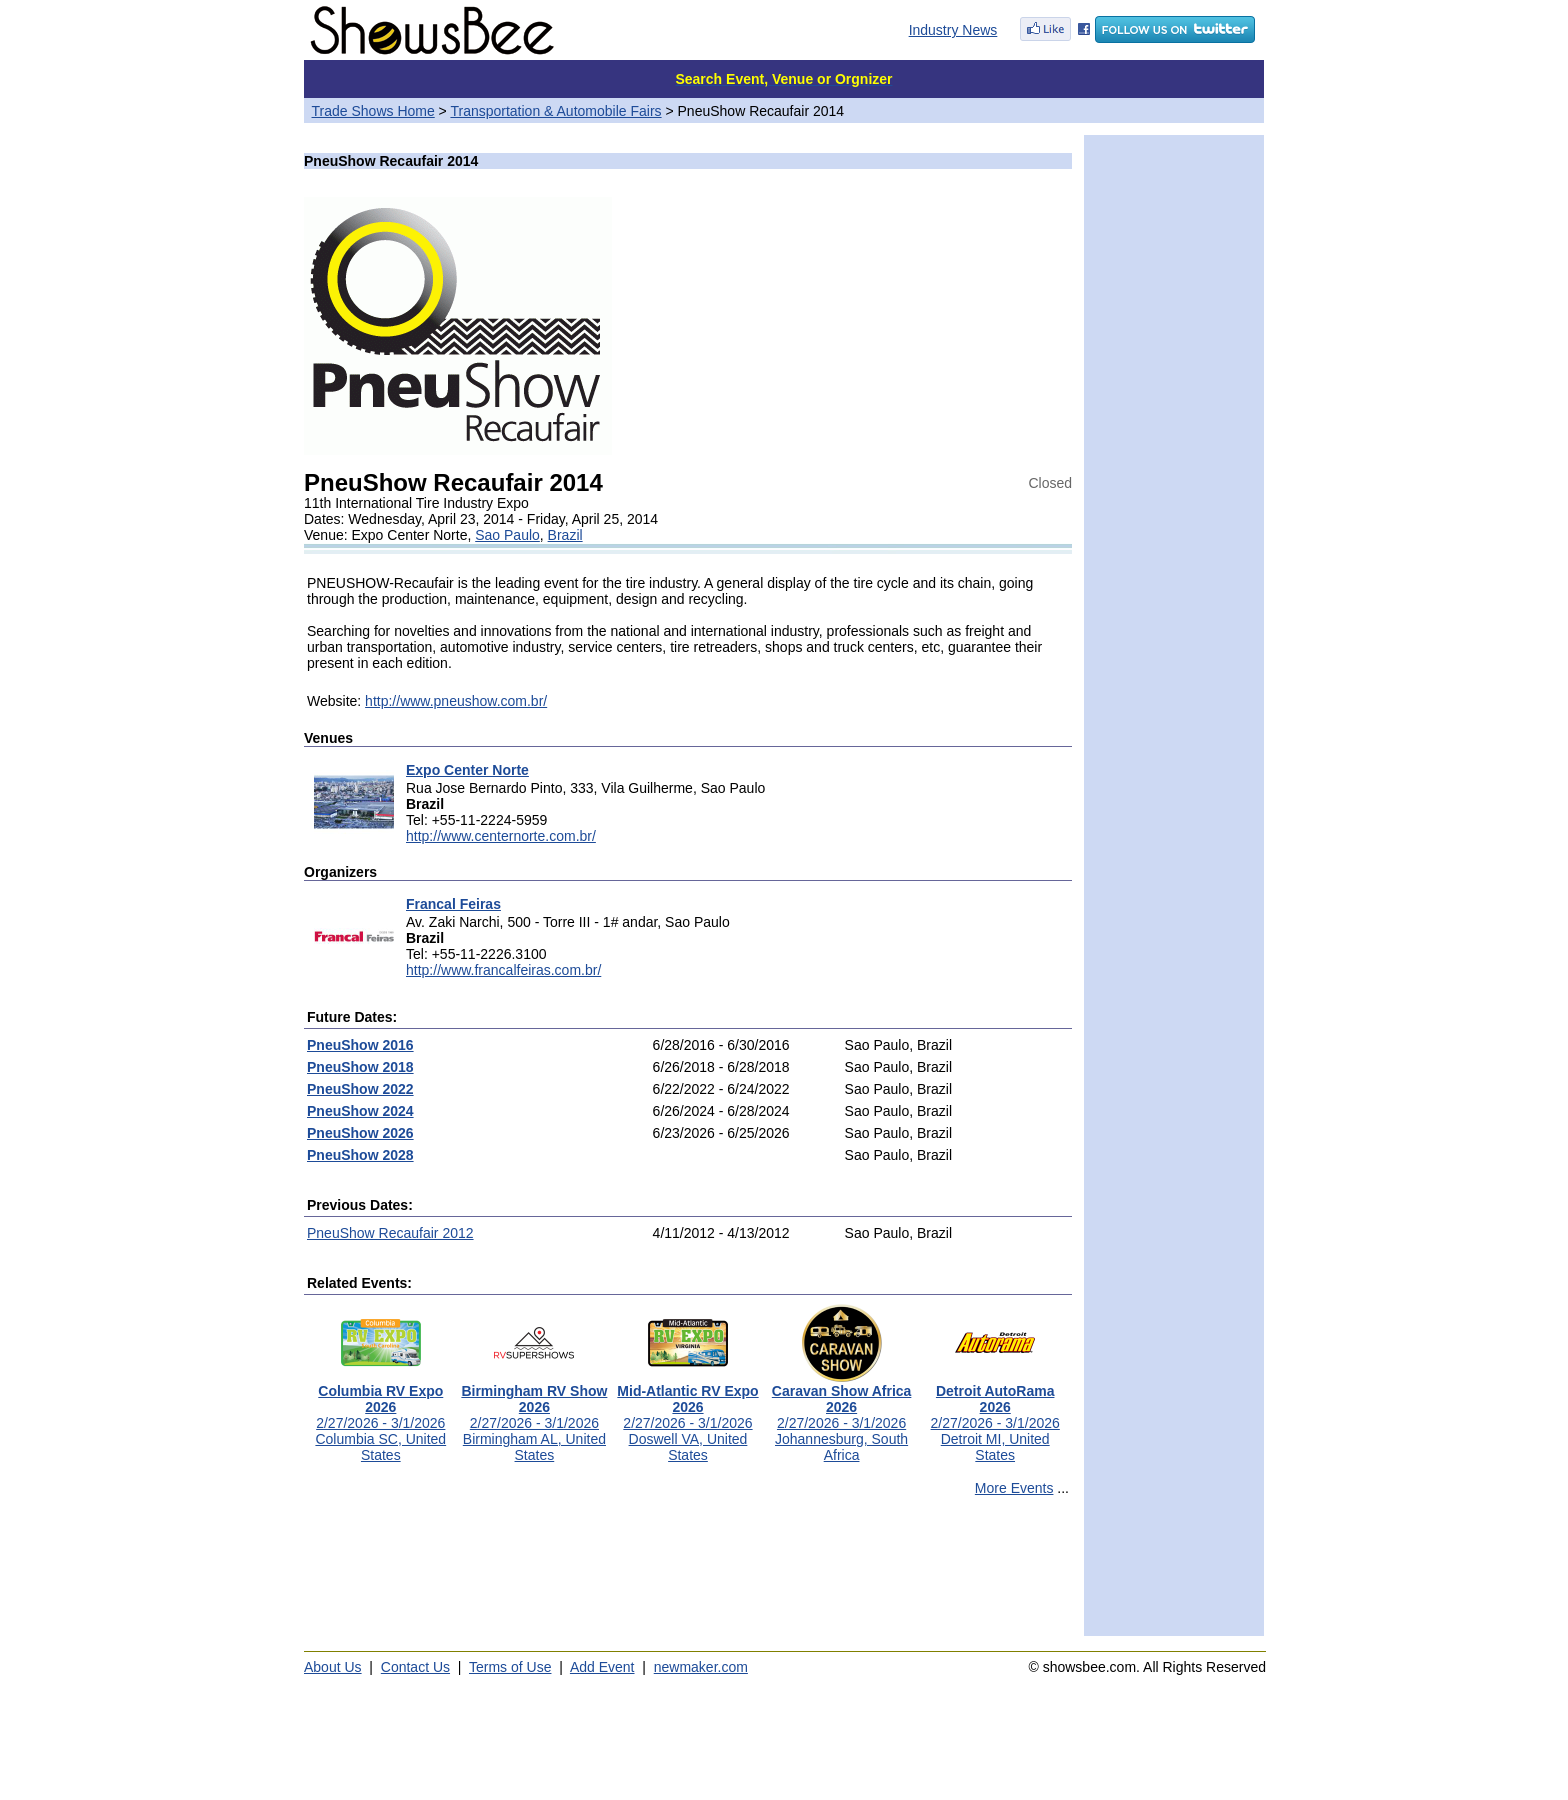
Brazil (565, 535)
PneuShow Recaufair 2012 (390, 1233)
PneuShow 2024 (360, 1111)
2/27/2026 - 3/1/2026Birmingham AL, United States (534, 1416)
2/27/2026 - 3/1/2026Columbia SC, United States (380, 1416)
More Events (1014, 1488)
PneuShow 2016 (360, 1045)
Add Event (602, 1667)
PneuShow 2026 (360, 1133)
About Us (333, 1667)
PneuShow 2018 (360, 1067)
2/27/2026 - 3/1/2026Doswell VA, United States (687, 1416)
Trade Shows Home (373, 111)
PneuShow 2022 (360, 1089)
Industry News (953, 30)
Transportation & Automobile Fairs (555, 111)
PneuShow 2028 (360, 1155)
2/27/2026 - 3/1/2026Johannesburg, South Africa (842, 1416)
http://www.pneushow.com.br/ (456, 701)
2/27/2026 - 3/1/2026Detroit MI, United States (995, 1416)
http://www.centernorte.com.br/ (501, 836)
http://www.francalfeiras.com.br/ (503, 970)
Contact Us (415, 1667)
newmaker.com (701, 1667)
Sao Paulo (507, 535)
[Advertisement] (688, 1575)
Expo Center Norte (467, 770)
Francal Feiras (453, 904)
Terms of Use (510, 1667)
